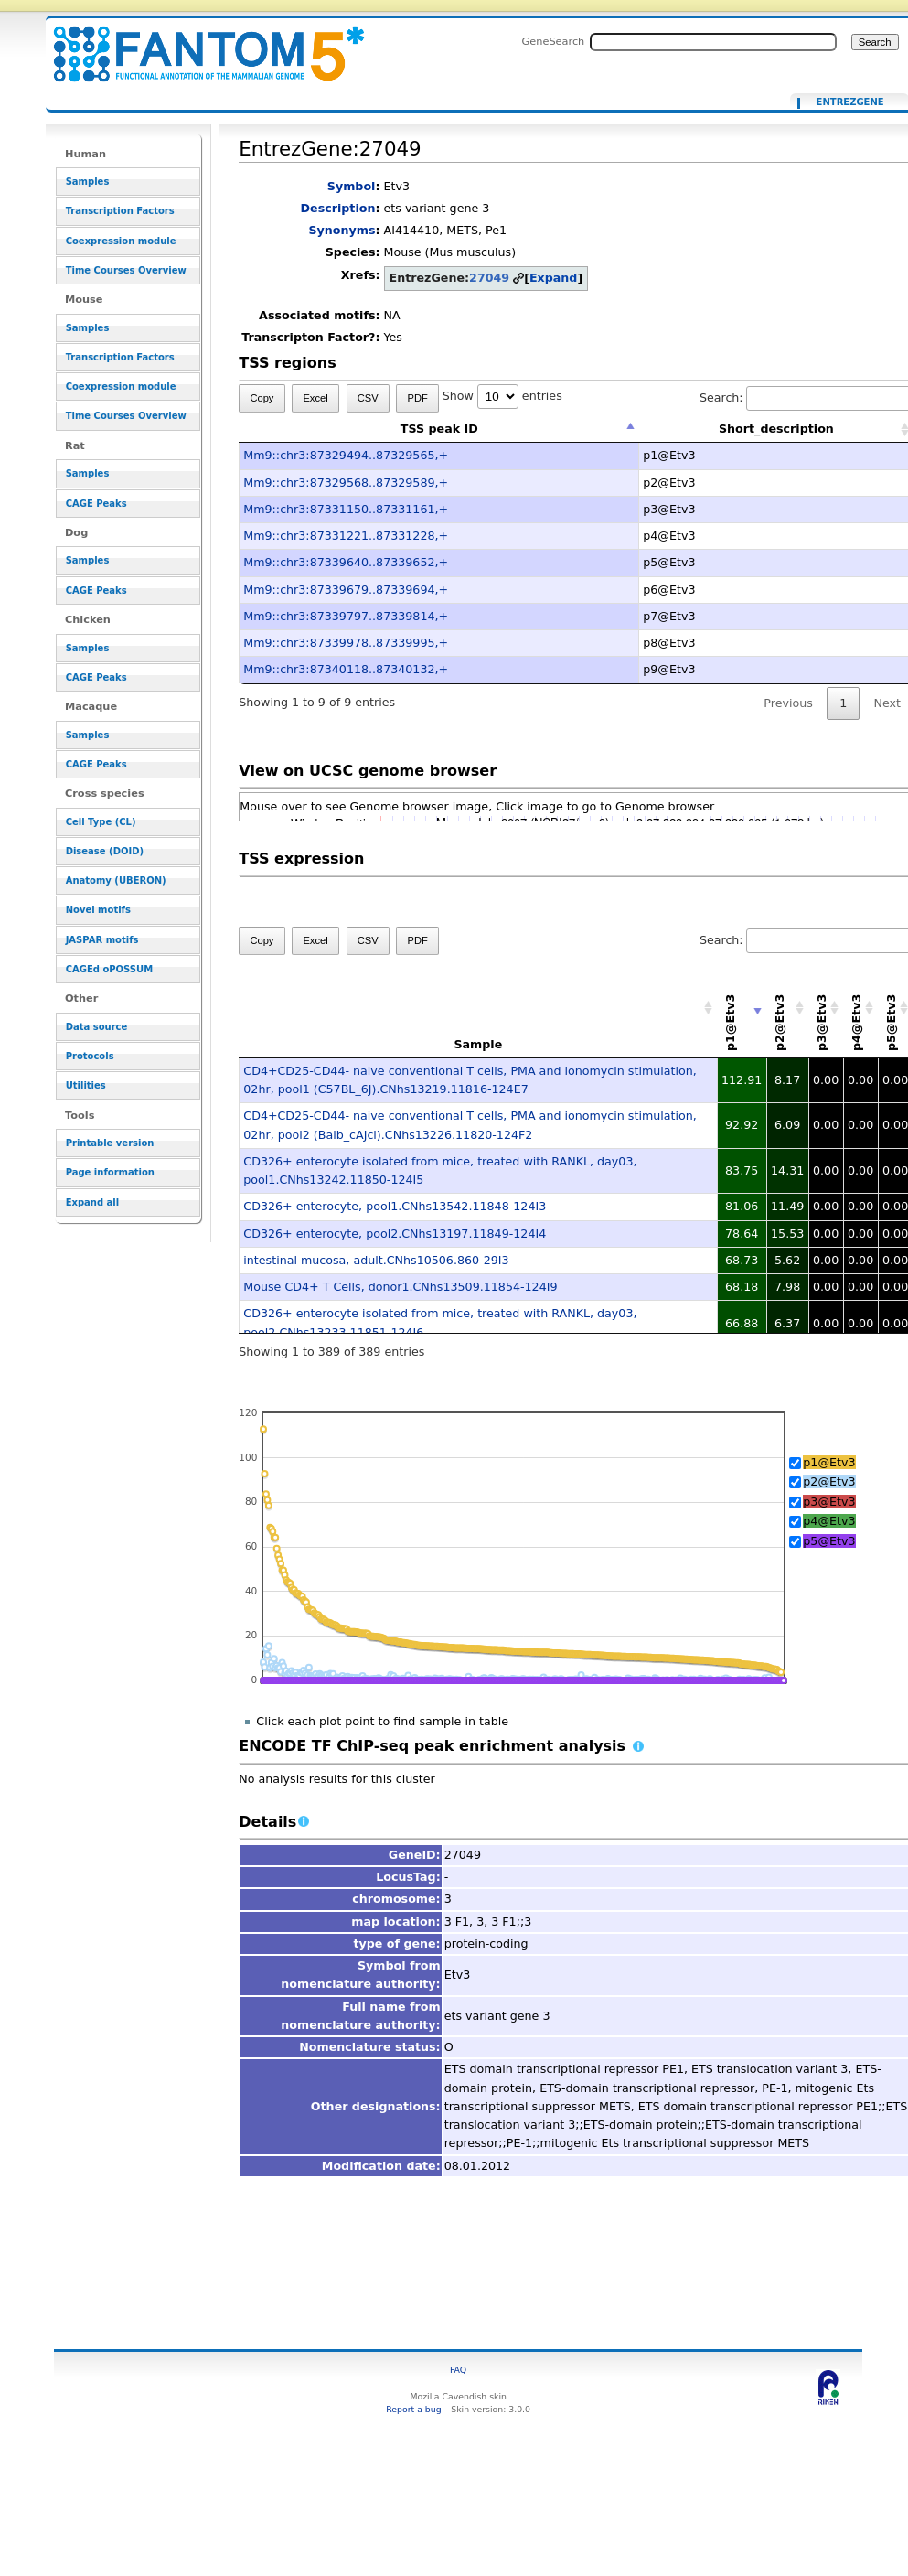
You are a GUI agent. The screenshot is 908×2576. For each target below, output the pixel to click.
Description (338, 208)
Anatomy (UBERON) (116, 880)
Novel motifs (98, 910)
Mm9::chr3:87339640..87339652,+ (345, 562)
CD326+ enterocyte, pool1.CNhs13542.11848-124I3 (394, 1206)
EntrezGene (850, 102)
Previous (788, 703)
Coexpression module (121, 241)
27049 (489, 277)
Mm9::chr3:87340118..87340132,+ (345, 669)
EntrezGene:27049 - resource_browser (197, 43)
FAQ (458, 2370)
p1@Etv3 (829, 1462)
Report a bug (413, 2409)
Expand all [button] (93, 1202)
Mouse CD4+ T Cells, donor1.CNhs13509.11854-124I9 (400, 1286)
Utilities (86, 1085)
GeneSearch (552, 41)
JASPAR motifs (102, 940)
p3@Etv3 (829, 1501)
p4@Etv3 (829, 1521)
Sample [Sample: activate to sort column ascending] (478, 1044)
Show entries (502, 395)
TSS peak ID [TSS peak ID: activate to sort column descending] (439, 428)
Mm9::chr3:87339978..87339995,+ (345, 642)
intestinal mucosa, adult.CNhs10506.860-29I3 (375, 1260)
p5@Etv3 (829, 1541)
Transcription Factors (120, 211)
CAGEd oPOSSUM (109, 969)
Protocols (90, 1056)
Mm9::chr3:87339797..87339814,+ (345, 616)
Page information (110, 1172)
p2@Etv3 (829, 1481)
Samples (88, 182)
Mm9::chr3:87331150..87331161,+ (345, 509)
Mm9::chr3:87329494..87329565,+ (345, 455)
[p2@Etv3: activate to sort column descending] (787, 1008)
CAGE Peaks (96, 504)
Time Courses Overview (126, 270)
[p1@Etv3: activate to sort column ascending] (741, 1008)
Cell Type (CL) (101, 822)
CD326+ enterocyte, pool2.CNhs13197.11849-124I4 (394, 1233)
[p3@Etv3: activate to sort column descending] (825, 1008)
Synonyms (341, 230)
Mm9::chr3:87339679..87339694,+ (345, 589)
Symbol (351, 186)
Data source (97, 1027)
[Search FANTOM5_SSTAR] (713, 42)
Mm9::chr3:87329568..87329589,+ (345, 482)
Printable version (110, 1143)
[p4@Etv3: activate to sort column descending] (860, 1008)
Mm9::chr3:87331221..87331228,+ (345, 535)
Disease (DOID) (105, 851)
